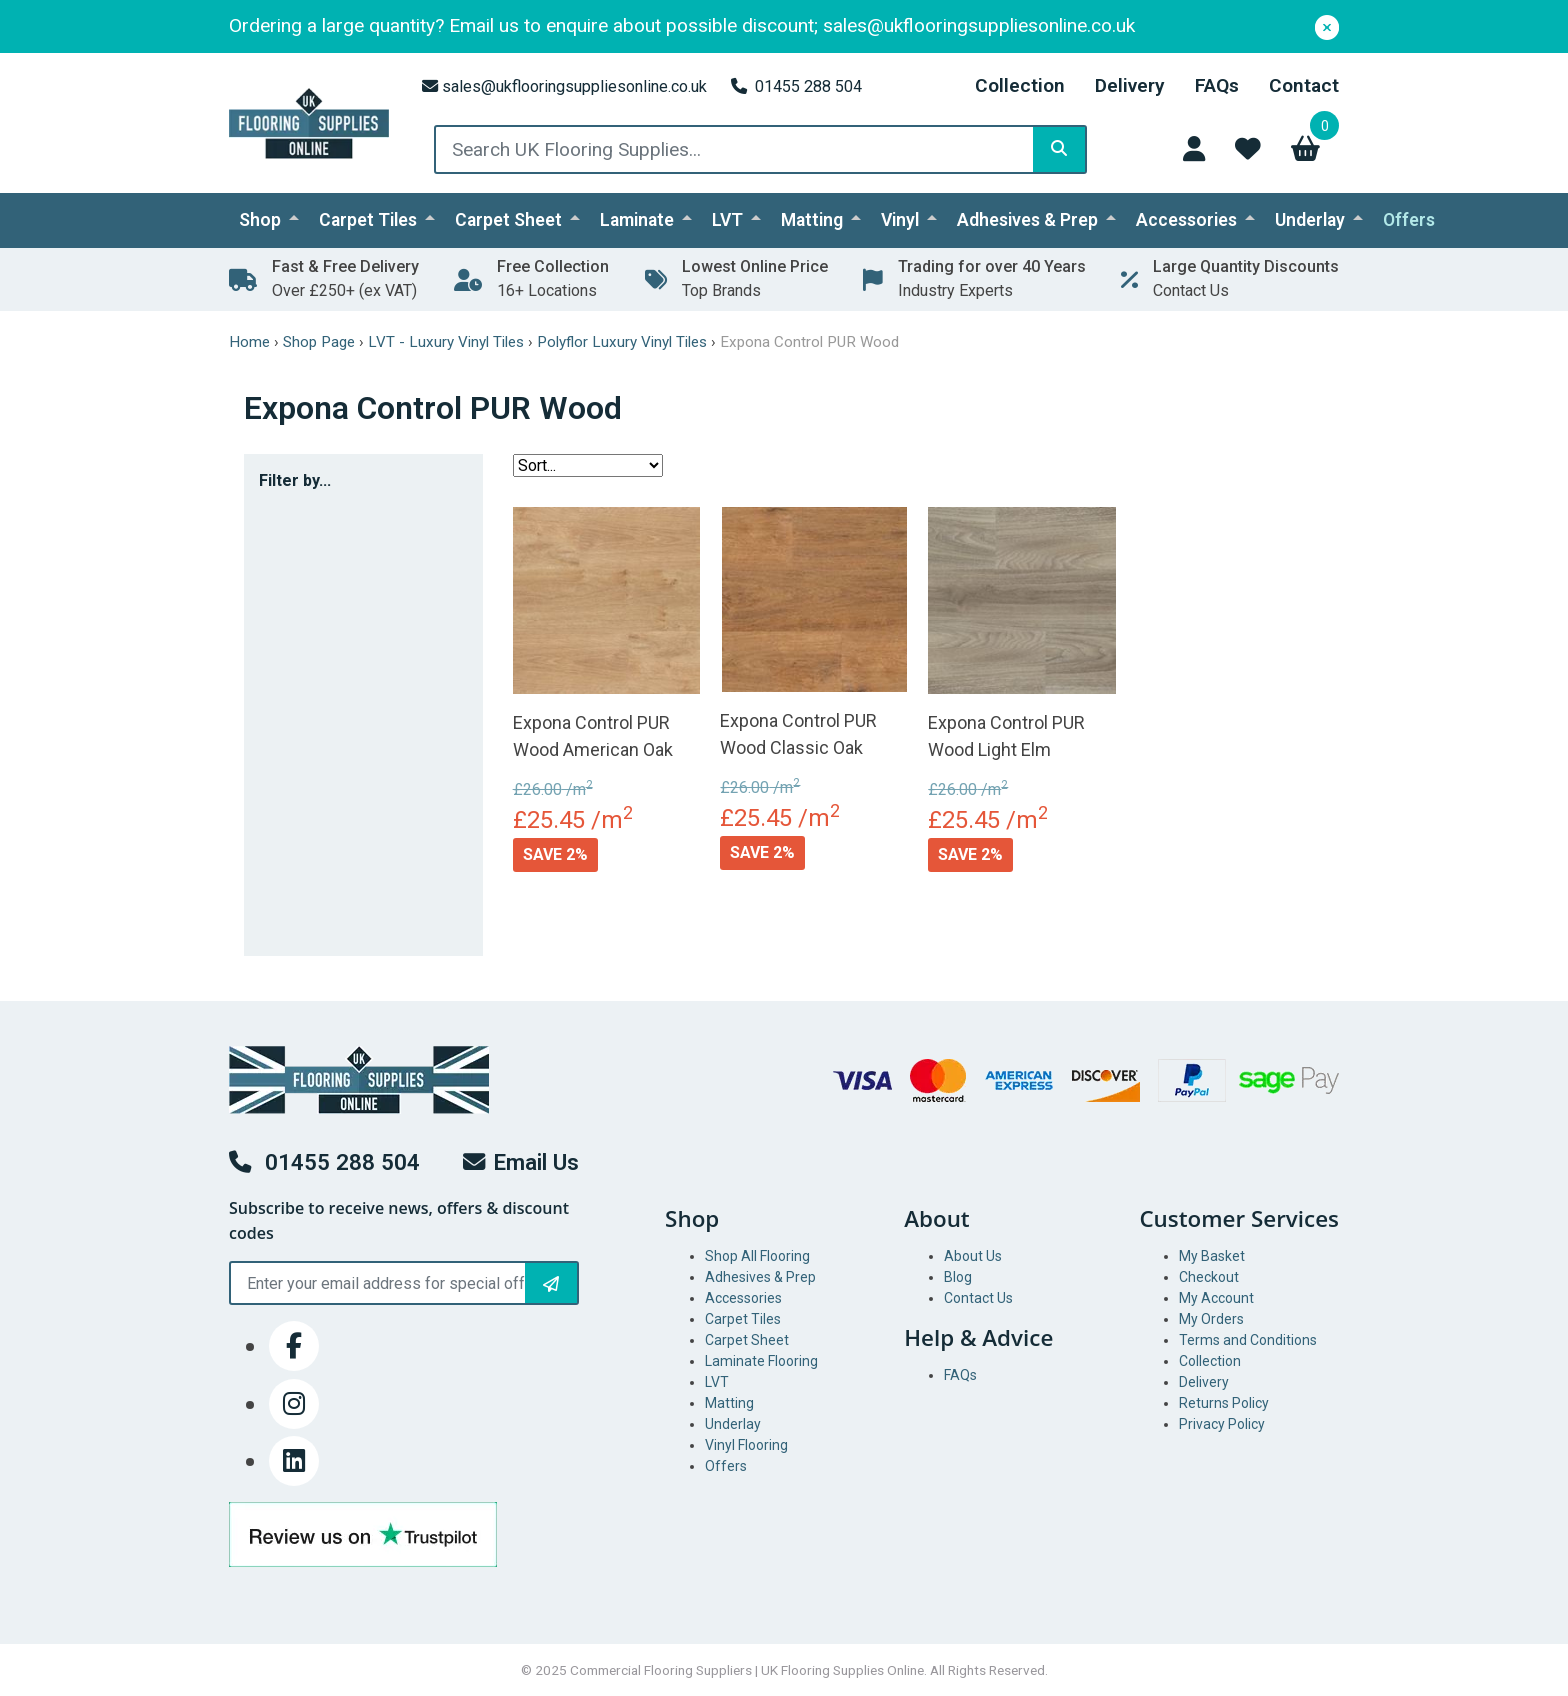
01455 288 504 (796, 86)
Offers (1409, 220)
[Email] (404, 1283)
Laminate (637, 220)
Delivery (1130, 85)
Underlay (1310, 220)
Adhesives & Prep (1027, 220)
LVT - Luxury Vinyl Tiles (446, 342)
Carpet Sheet (508, 220)
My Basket (1212, 1256)
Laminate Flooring (761, 1361)
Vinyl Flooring (746, 1445)
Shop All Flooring (757, 1256)
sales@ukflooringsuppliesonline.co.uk (564, 86)
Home (249, 342)
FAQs (1217, 85)
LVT (727, 220)
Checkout (1209, 1277)
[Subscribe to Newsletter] (551, 1283)
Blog (958, 1277)
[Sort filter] (588, 465)
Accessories (1186, 220)
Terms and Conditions (1248, 1340)
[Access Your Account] (1194, 149)
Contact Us (978, 1298)
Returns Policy (1224, 1403)
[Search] (1059, 149)
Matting (812, 220)
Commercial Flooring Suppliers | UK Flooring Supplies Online (747, 1670)
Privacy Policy (1222, 1424)
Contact (1304, 85)
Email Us (521, 1162)
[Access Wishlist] (1248, 149)
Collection (1020, 85)
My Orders (1211, 1319)
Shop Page (319, 342)
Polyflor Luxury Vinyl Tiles (622, 342)
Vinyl (900, 220)
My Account (1216, 1298)
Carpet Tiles (368, 220)
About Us (973, 1256)
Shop (260, 220)
